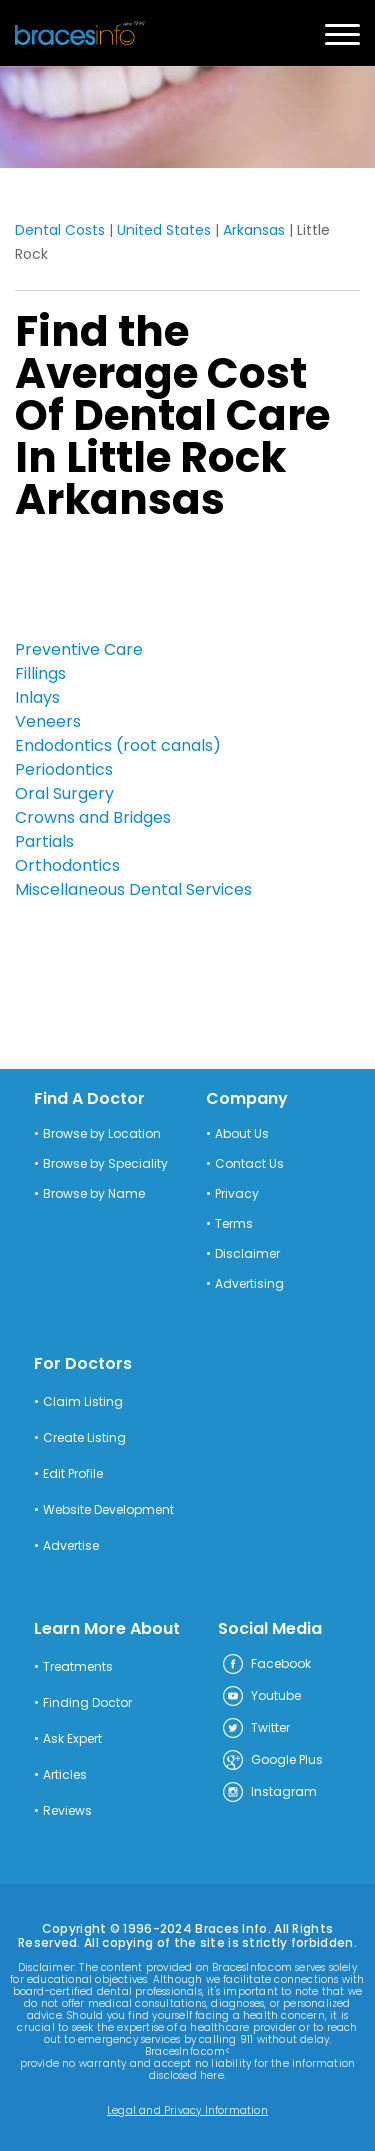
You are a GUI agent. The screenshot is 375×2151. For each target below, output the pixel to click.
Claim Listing (83, 1402)
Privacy (237, 1194)
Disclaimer (247, 1254)
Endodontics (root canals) (118, 745)
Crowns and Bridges (93, 817)
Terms (234, 1224)
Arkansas (254, 230)
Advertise (71, 1546)
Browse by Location (102, 1134)
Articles (65, 1775)
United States (164, 230)
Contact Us (249, 1164)
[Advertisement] (115, 586)
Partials (44, 841)
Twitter (255, 1729)
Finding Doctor (87, 1703)
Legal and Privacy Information (187, 2111)
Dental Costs (60, 230)
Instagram (269, 1793)
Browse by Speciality (105, 1164)
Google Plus (272, 1761)
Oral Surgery (64, 793)
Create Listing (84, 1438)
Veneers (48, 721)
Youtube (261, 1697)
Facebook (266, 1665)
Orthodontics (67, 865)
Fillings (40, 673)
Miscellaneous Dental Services (133, 889)
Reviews (67, 1811)
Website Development (108, 1510)
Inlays (37, 697)
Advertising (249, 1284)
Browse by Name (94, 1194)
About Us (242, 1134)
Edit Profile (73, 1474)
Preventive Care (79, 649)
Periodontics (64, 769)
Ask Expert (72, 1739)
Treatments (78, 1667)
